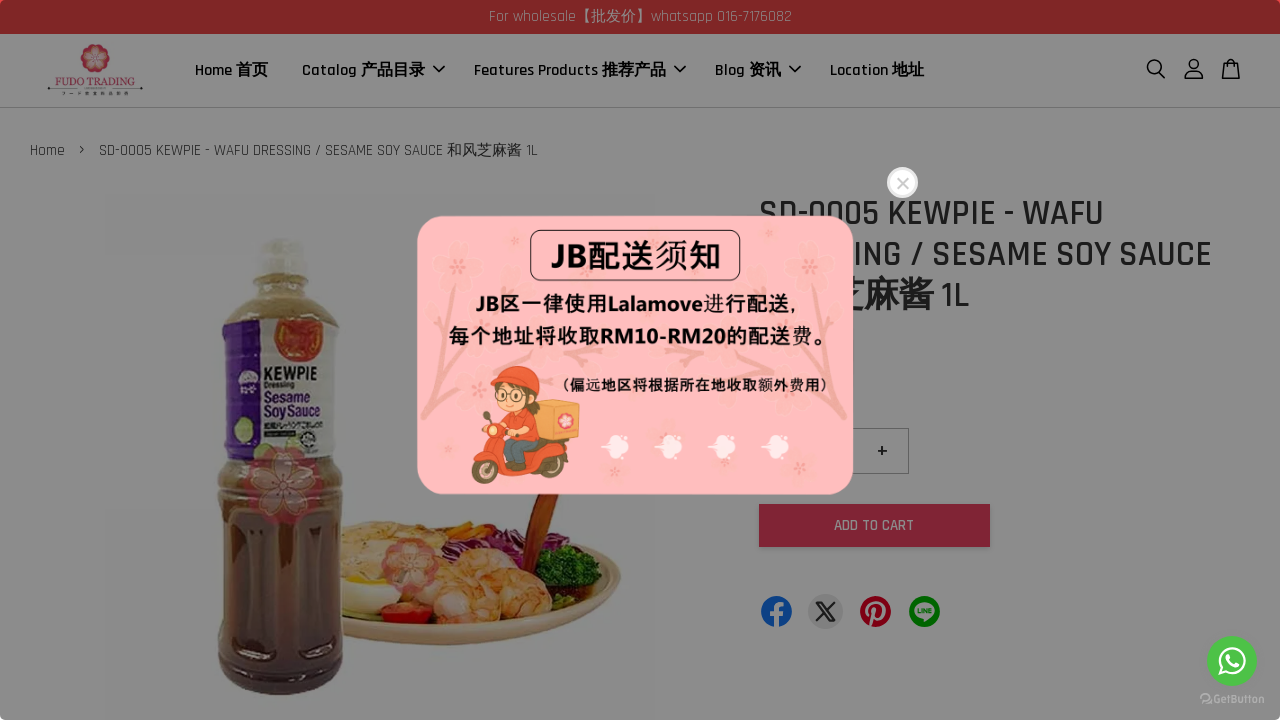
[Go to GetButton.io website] (1232, 699)
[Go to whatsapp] (1232, 661)
